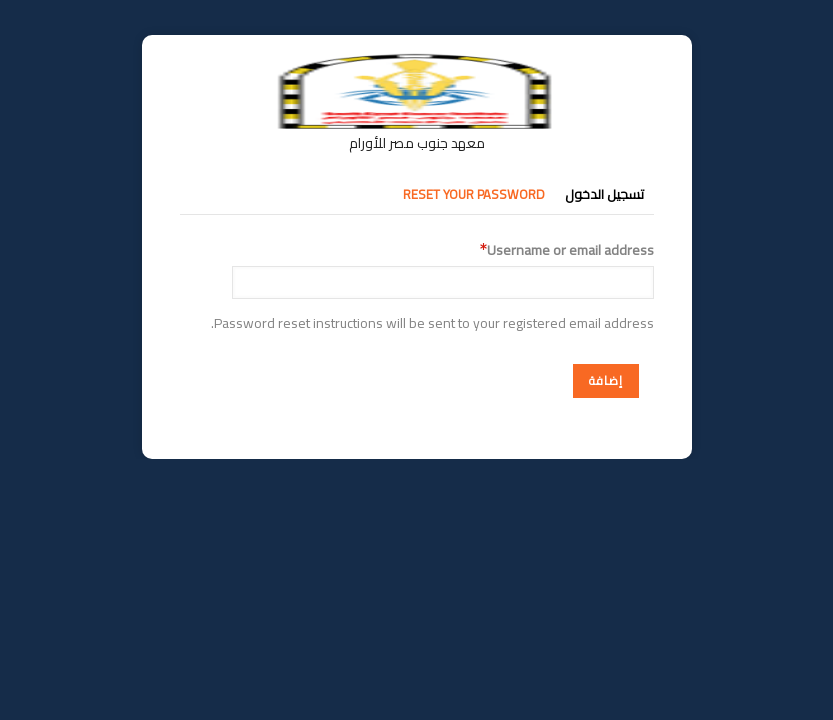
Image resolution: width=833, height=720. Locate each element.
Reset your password (474, 194)
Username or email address (570, 250)
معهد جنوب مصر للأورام (417, 143)
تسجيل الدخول (604, 194)
